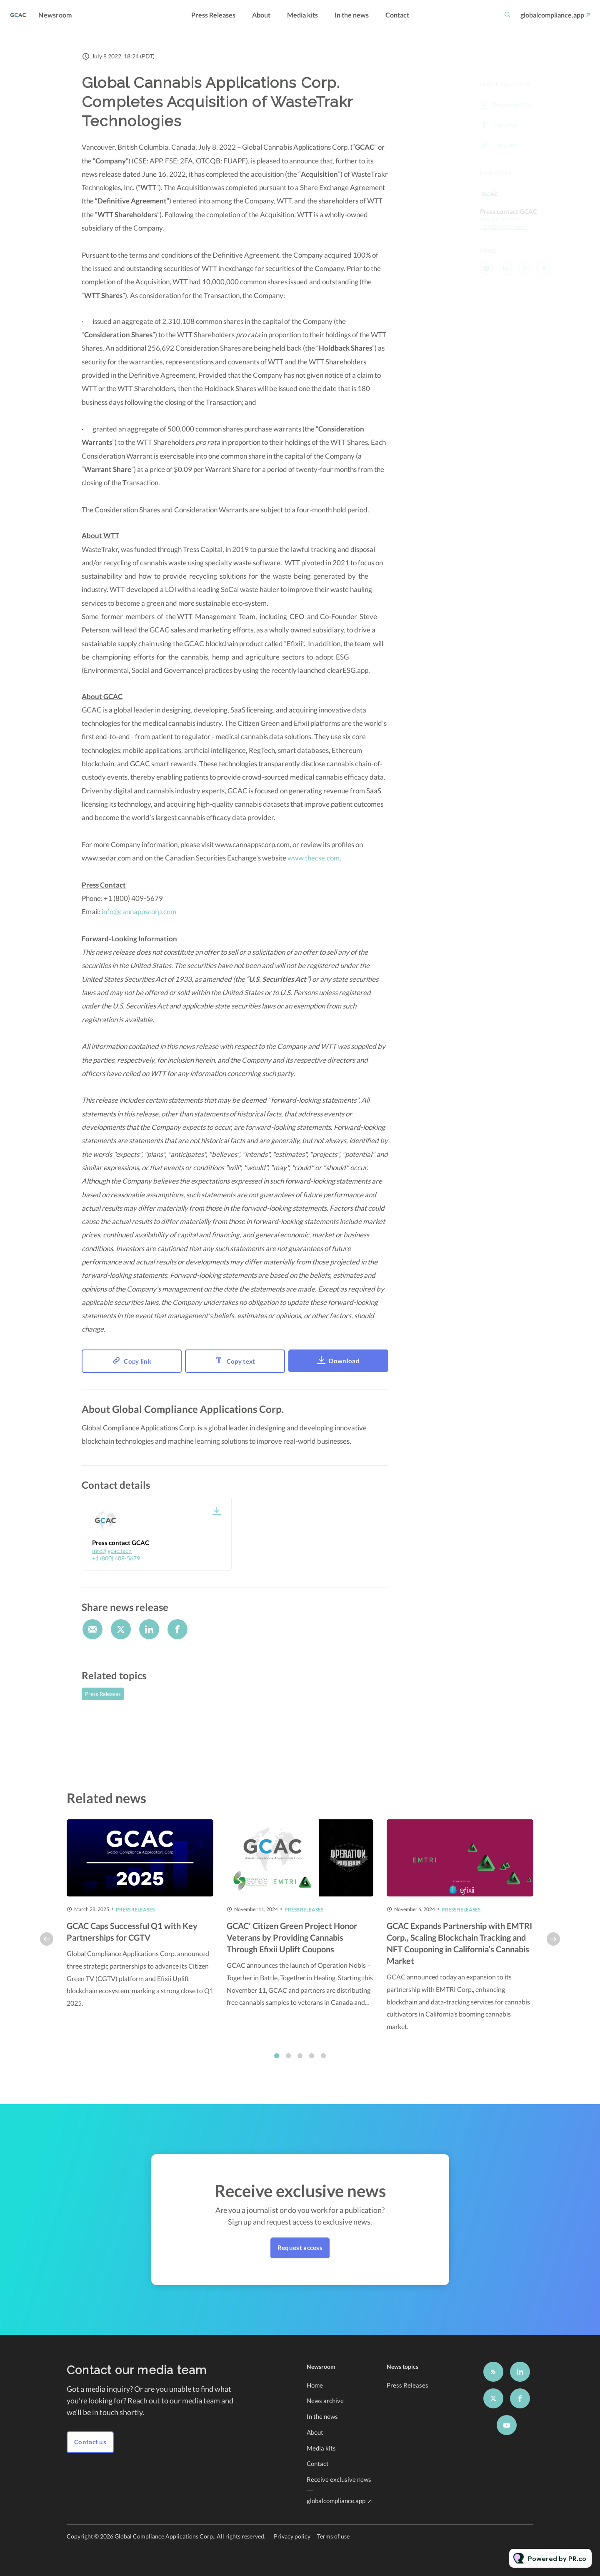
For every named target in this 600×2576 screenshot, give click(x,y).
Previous (46, 1948)
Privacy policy (292, 2536)
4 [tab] (311, 2065)
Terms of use (333, 2536)
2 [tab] (288, 2065)
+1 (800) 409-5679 (116, 1558)
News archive (325, 2400)
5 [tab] (323, 2065)
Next (553, 1948)
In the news (352, 15)
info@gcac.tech (112, 1550)
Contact (397, 15)
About (261, 15)
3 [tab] (300, 2065)
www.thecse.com (314, 859)
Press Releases (213, 15)
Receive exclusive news (339, 2479)
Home (315, 2385)
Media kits (302, 15)
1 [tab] (276, 2065)
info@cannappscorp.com (139, 913)
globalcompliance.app (552, 15)
